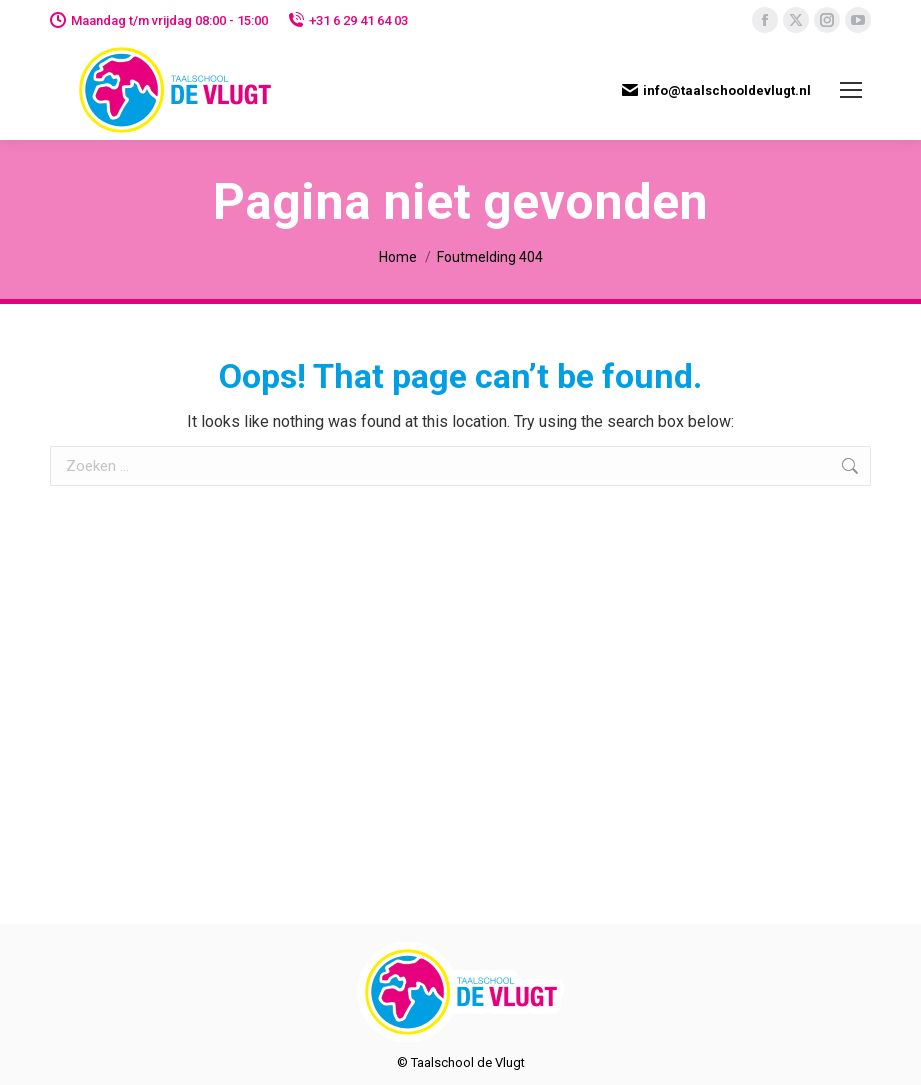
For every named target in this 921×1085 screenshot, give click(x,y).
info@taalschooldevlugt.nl (716, 90)
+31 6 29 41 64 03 (348, 20)
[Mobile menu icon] (851, 90)
